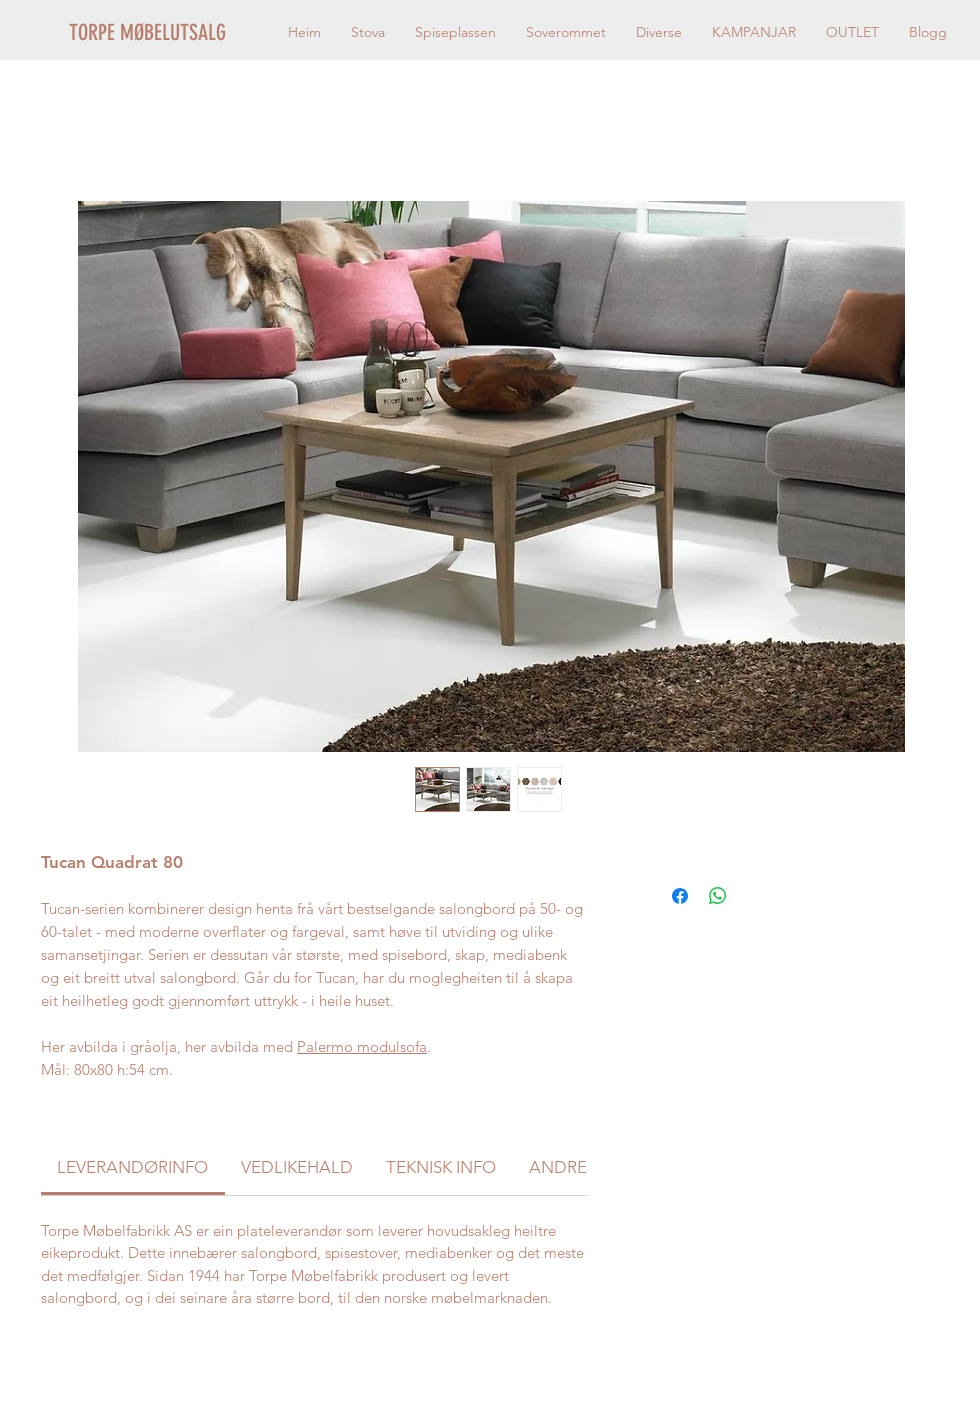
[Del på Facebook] (680, 896)
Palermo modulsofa (362, 1046)
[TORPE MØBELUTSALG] (172, 33)
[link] (132, 1167)
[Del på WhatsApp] (718, 896)
